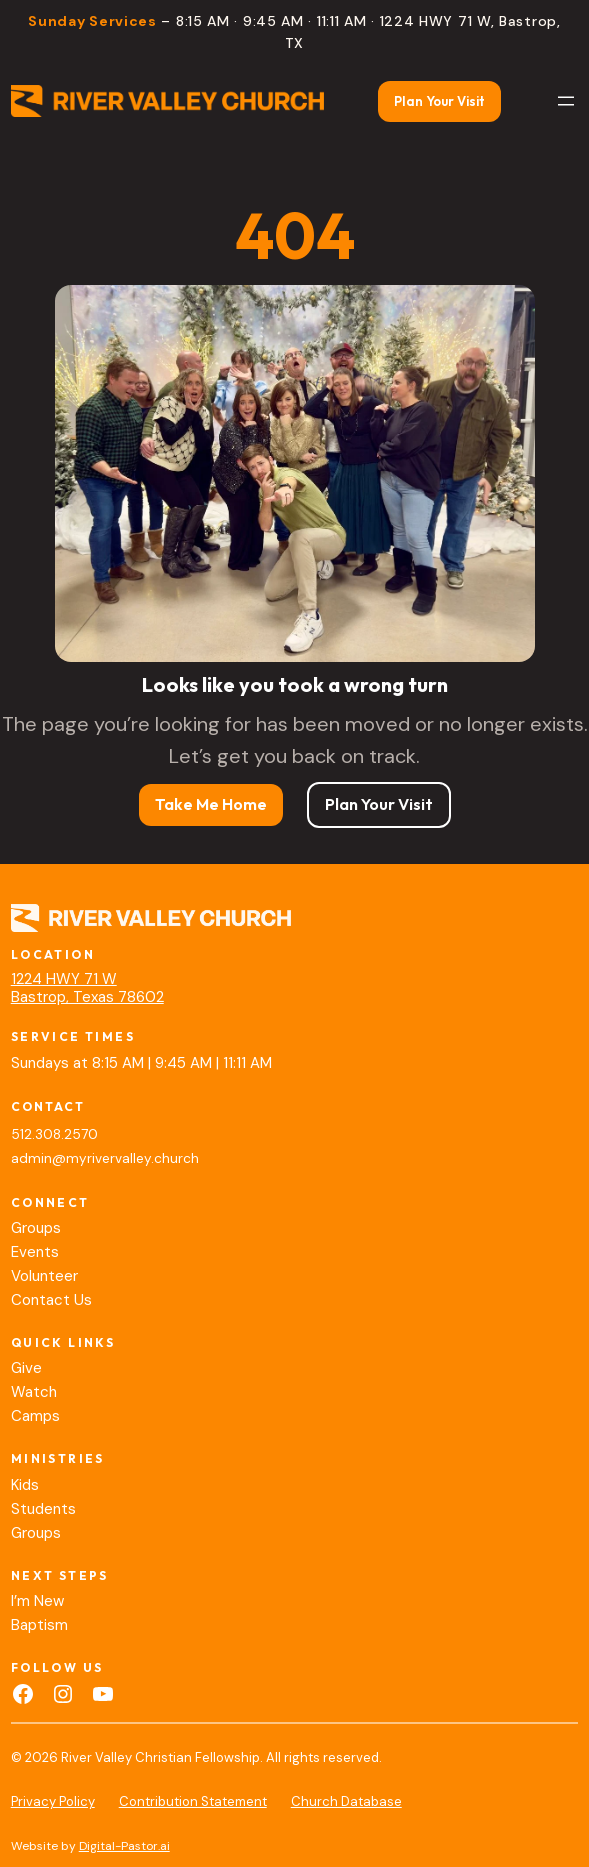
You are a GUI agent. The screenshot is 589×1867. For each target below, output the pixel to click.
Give (26, 1368)
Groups (36, 1228)
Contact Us (51, 1300)
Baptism (39, 1625)
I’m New (37, 1601)
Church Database (346, 1801)
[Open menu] (566, 101)
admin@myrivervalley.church (105, 1158)
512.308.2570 (54, 1134)
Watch (34, 1392)
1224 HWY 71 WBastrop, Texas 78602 (87, 988)
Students (43, 1509)
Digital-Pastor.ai (124, 1846)
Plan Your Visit (439, 101)
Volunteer (44, 1276)
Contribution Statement (193, 1801)
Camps (35, 1416)
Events (35, 1252)
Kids (25, 1485)
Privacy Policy (53, 1801)
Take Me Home (211, 804)
